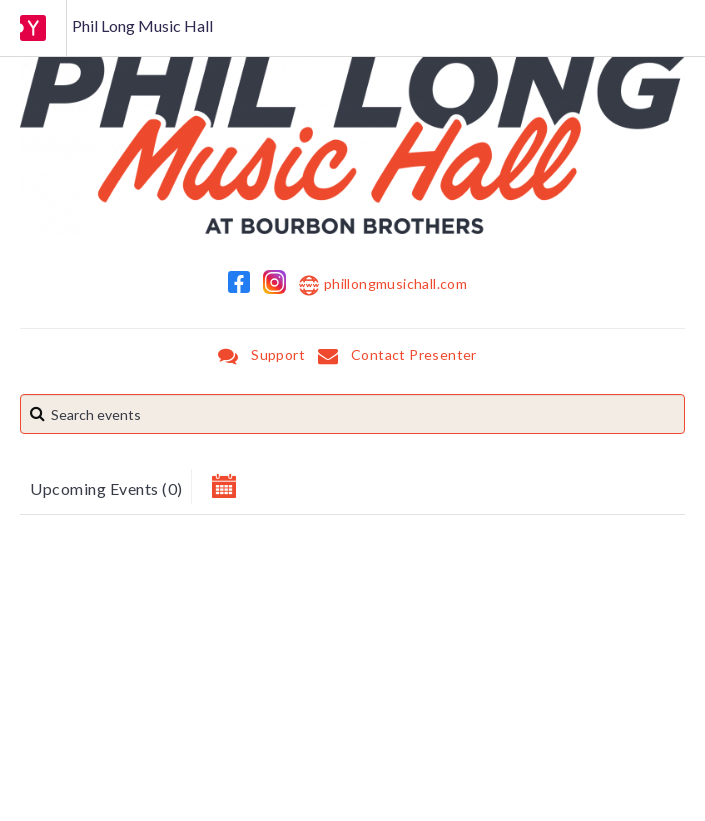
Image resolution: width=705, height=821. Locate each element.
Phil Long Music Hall (142, 25)
